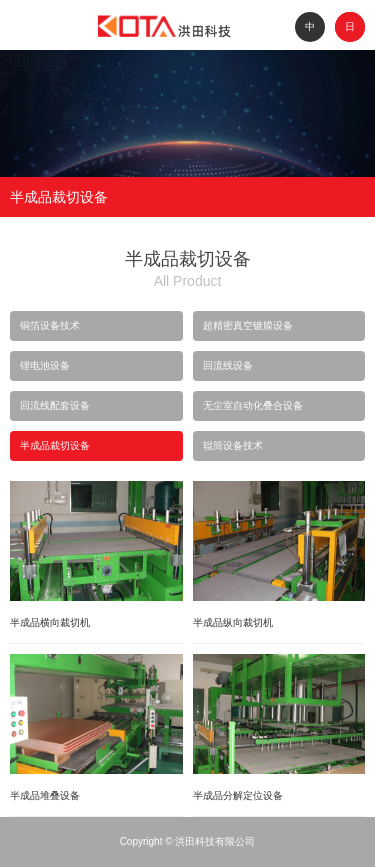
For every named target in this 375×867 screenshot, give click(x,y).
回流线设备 (228, 365)
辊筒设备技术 (233, 445)
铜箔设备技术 (50, 325)
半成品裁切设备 (55, 445)
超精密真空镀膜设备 (248, 325)
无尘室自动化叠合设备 (253, 405)
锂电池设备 (45, 365)
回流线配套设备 (55, 405)
